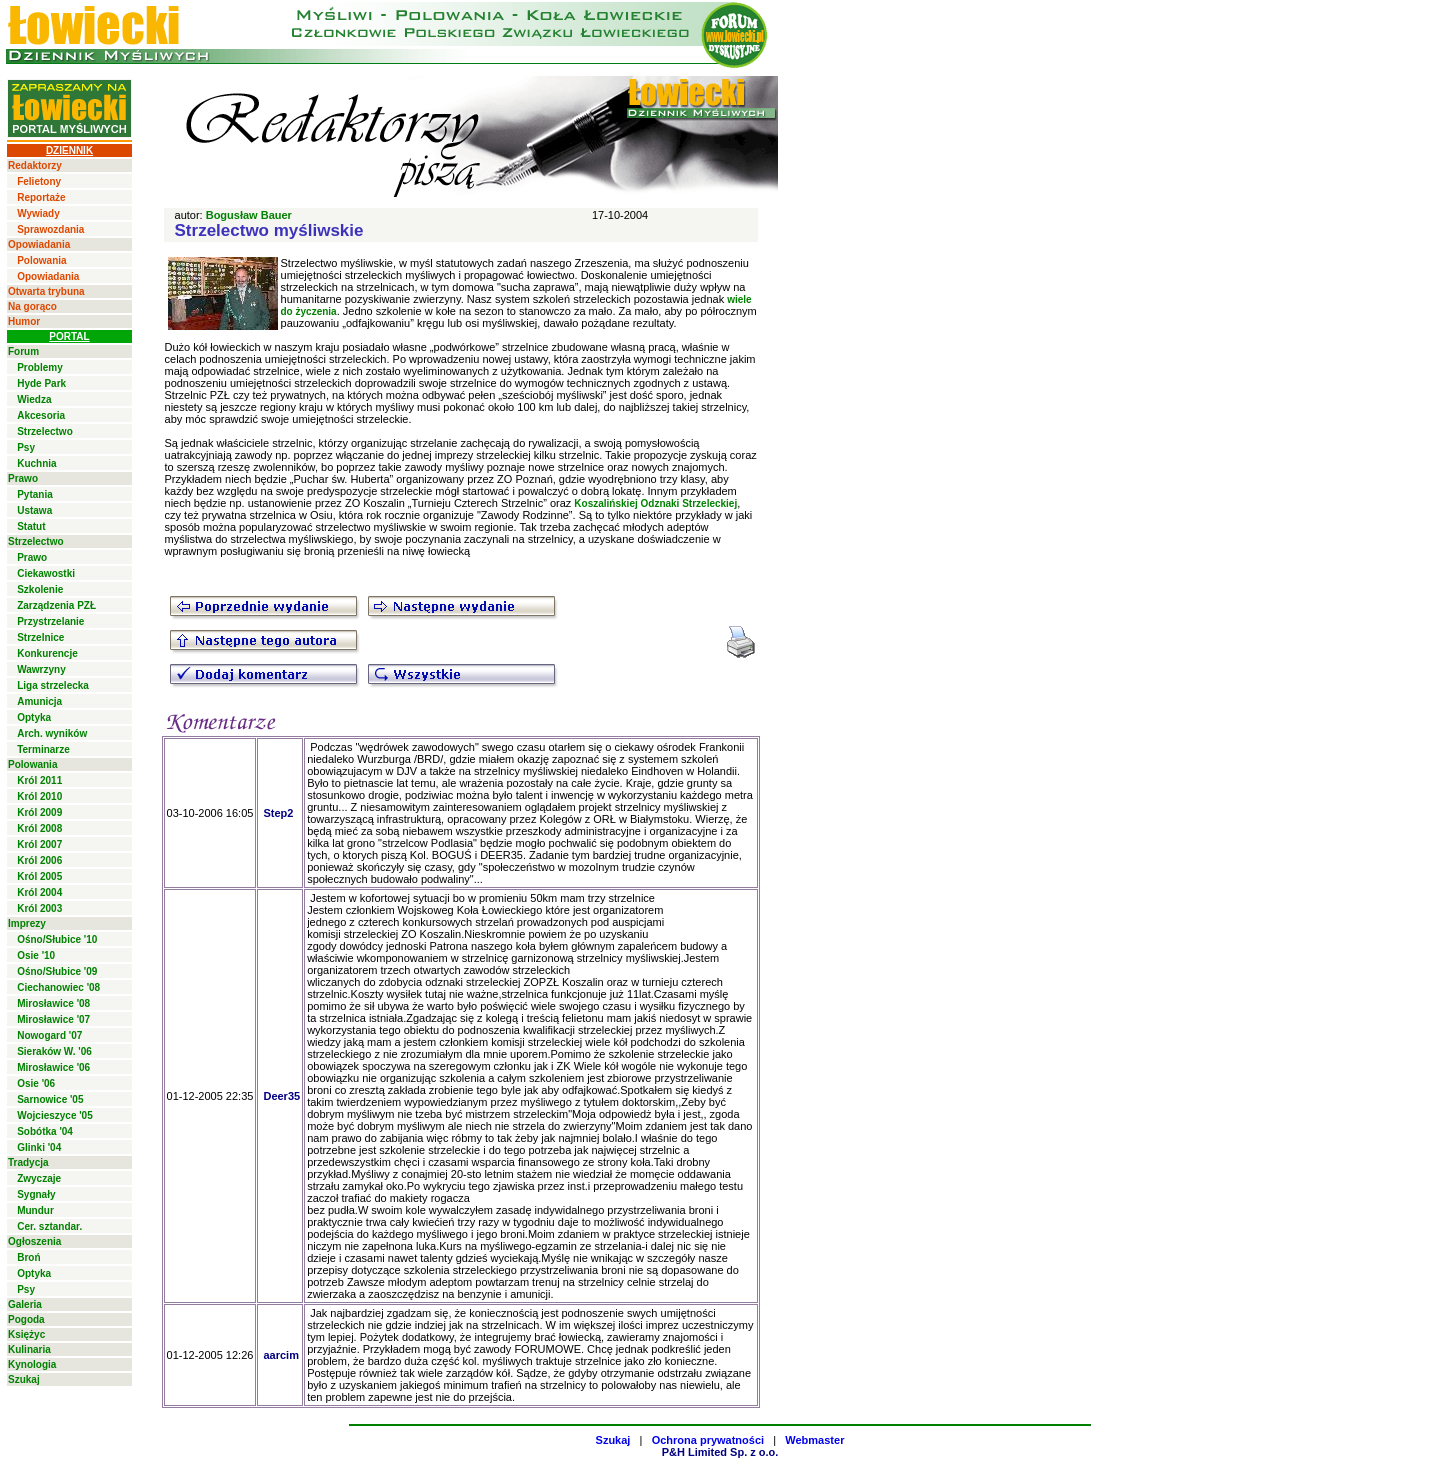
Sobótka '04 (45, 1131)
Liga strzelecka (53, 685)
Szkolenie (40, 589)
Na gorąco (32, 306)
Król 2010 (39, 796)
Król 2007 (39, 844)
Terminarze (43, 749)
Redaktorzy (35, 165)
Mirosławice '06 (53, 1067)
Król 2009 (39, 812)
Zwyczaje (39, 1178)
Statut (31, 526)
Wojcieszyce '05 (55, 1115)
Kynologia (32, 1364)
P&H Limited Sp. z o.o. (720, 1452)
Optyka (34, 717)
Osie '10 (36, 955)
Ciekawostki (46, 573)
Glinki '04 (39, 1147)
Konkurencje (47, 653)
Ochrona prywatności (708, 1440)
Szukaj (24, 1379)
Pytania (35, 494)
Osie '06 (36, 1083)
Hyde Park (41, 383)
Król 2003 (39, 908)
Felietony (39, 181)
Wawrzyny (41, 669)
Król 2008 (39, 828)
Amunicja (39, 701)
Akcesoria (41, 415)
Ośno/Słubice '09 (57, 971)
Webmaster (814, 1440)
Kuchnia (36, 463)
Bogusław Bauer (249, 215)
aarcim (280, 1355)
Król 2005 (39, 876)
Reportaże (41, 197)
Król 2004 (39, 892)
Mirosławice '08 (53, 1003)
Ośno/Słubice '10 (57, 939)
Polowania (41, 260)
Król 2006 (39, 860)
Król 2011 (39, 780)
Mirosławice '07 (53, 1019)
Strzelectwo (45, 431)
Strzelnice (40, 637)
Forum (23, 351)
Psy (26, 447)
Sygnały (36, 1194)
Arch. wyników (52, 733)
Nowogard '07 (49, 1035)
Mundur (35, 1210)
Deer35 (281, 1096)
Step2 (278, 813)
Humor (24, 321)
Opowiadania (39, 244)
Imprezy (27, 923)
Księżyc (26, 1334)
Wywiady (38, 213)
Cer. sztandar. (49, 1226)
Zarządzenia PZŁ (56, 605)
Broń (28, 1257)
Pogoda (26, 1319)
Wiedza (34, 399)
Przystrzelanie (50, 621)
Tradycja (28, 1162)
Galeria (25, 1304)
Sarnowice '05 (50, 1099)
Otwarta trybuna (46, 291)
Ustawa (34, 510)
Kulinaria (29, 1349)
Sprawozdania (50, 229)
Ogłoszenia (34, 1241)
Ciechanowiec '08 (58, 987)
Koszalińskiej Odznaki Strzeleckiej (655, 503)
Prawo (23, 478)
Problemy (40, 367)
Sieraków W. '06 (54, 1051)
